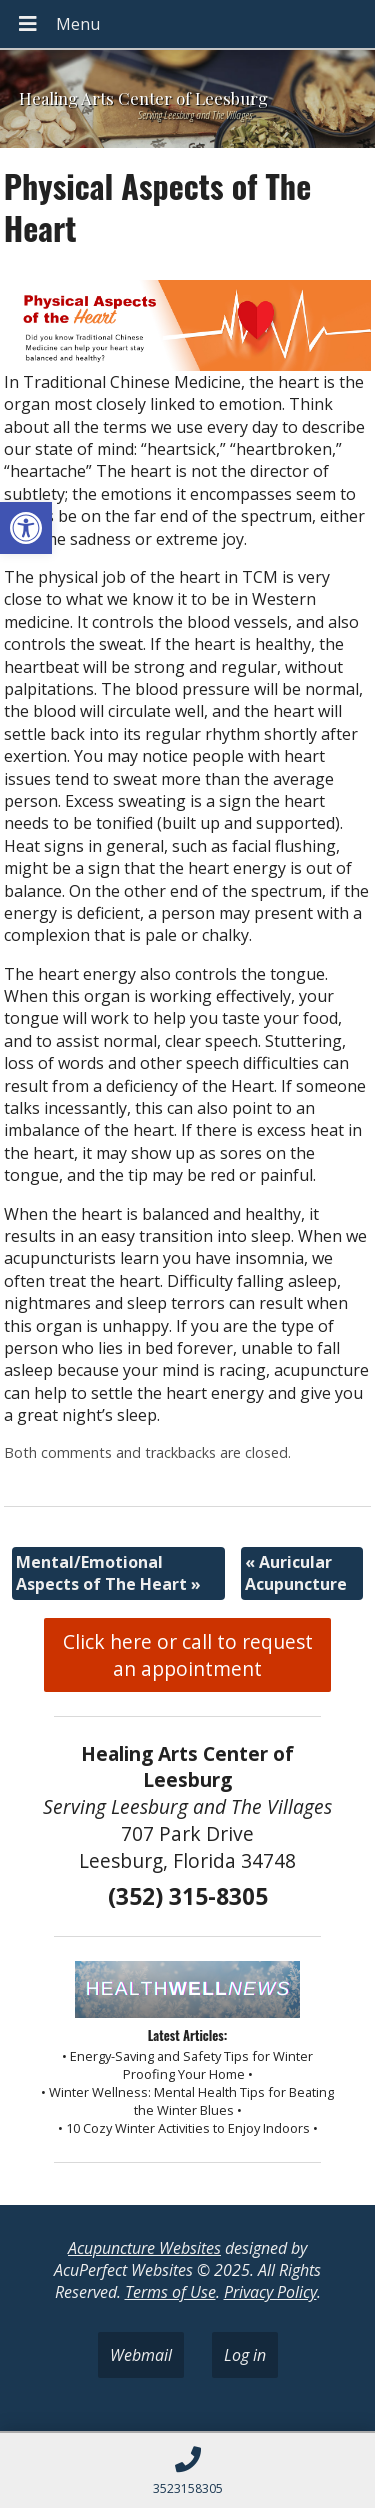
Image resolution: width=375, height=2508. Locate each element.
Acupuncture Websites (144, 2248)
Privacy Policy (270, 2292)
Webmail (141, 2355)
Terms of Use (170, 2292)
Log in (245, 2355)
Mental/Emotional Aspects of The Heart (108, 1573)
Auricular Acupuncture (296, 1573)
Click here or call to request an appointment (188, 1655)
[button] (26, 528)
